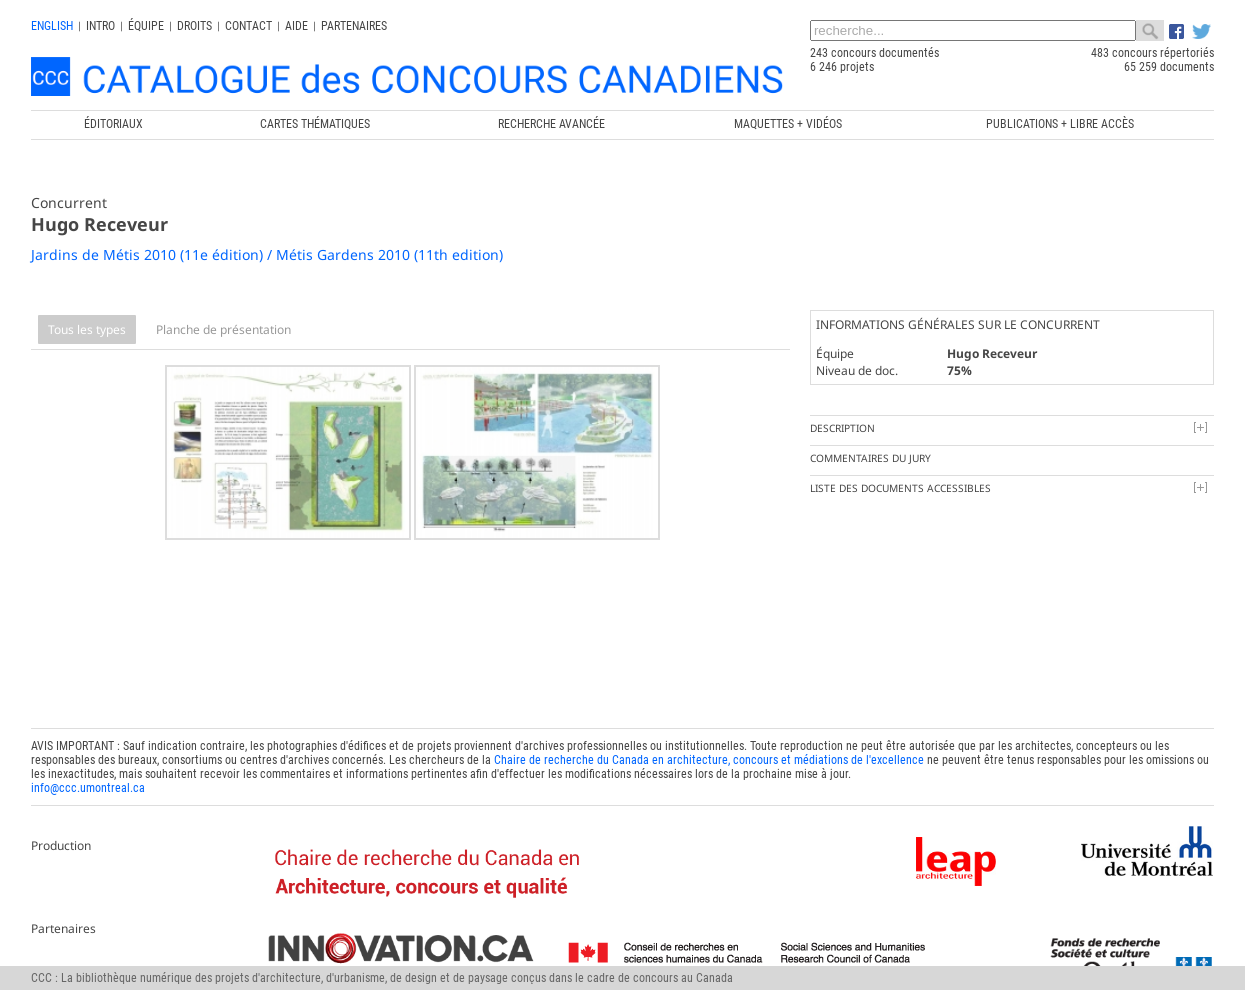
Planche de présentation (223, 329)
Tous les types (87, 329)
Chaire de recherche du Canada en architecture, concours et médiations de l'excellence (709, 756)
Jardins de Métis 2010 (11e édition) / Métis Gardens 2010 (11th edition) (267, 254)
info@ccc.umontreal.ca (88, 784)
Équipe (146, 26)
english (52, 26)
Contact (248, 26)
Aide (296, 26)
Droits (194, 26)
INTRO (100, 26)
